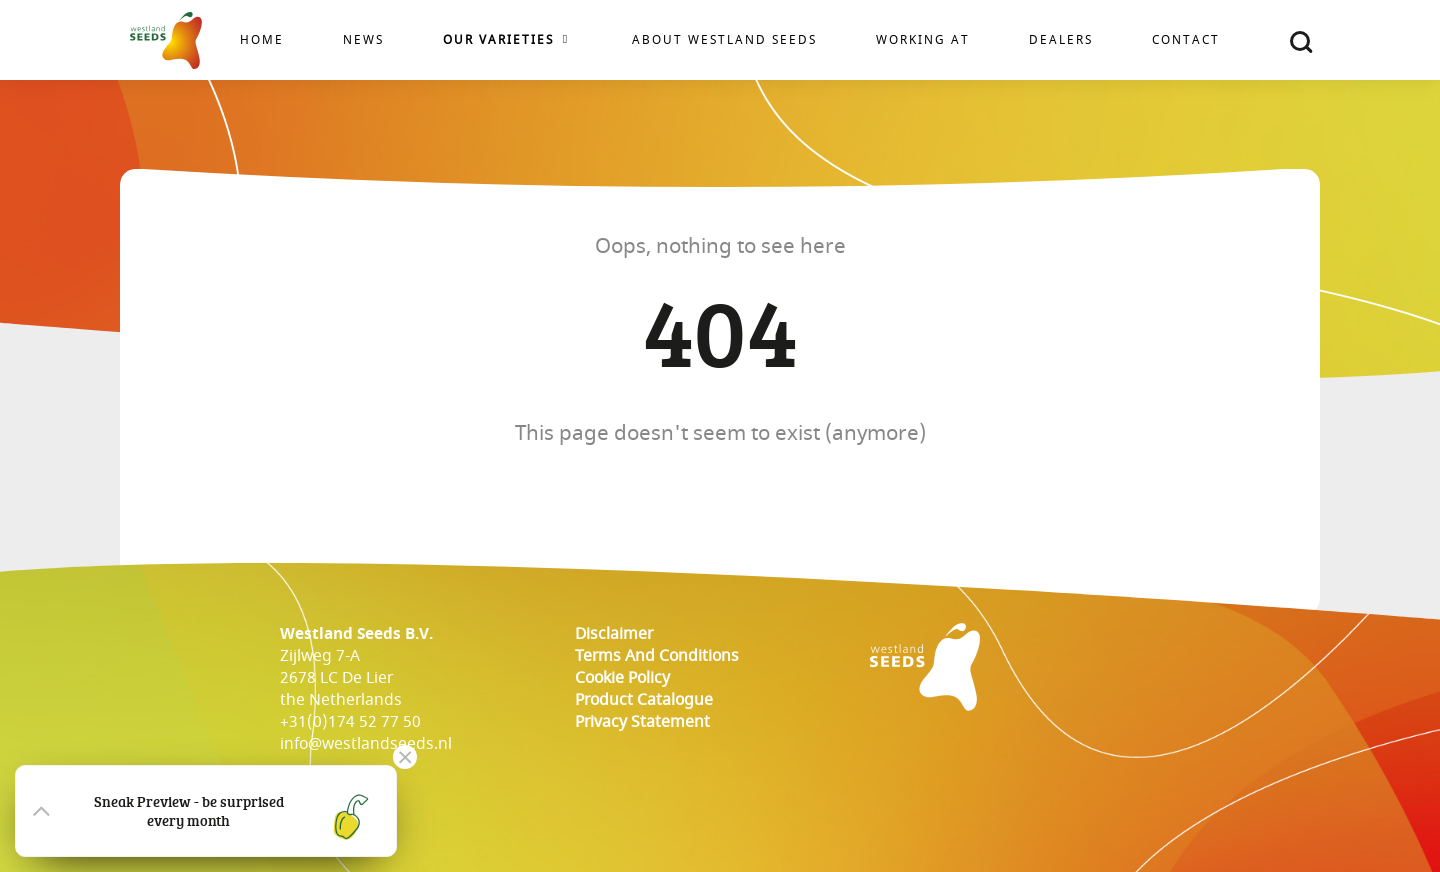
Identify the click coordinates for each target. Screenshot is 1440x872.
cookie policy (622, 678)
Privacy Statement (642, 722)
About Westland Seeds (724, 40)
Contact (1186, 40)
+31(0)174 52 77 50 (350, 722)
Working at (923, 40)
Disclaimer (614, 634)
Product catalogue (644, 700)
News (363, 40)
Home (262, 40)
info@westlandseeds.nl (366, 744)
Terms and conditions (657, 656)
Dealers (1061, 40)
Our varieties (498, 40)
